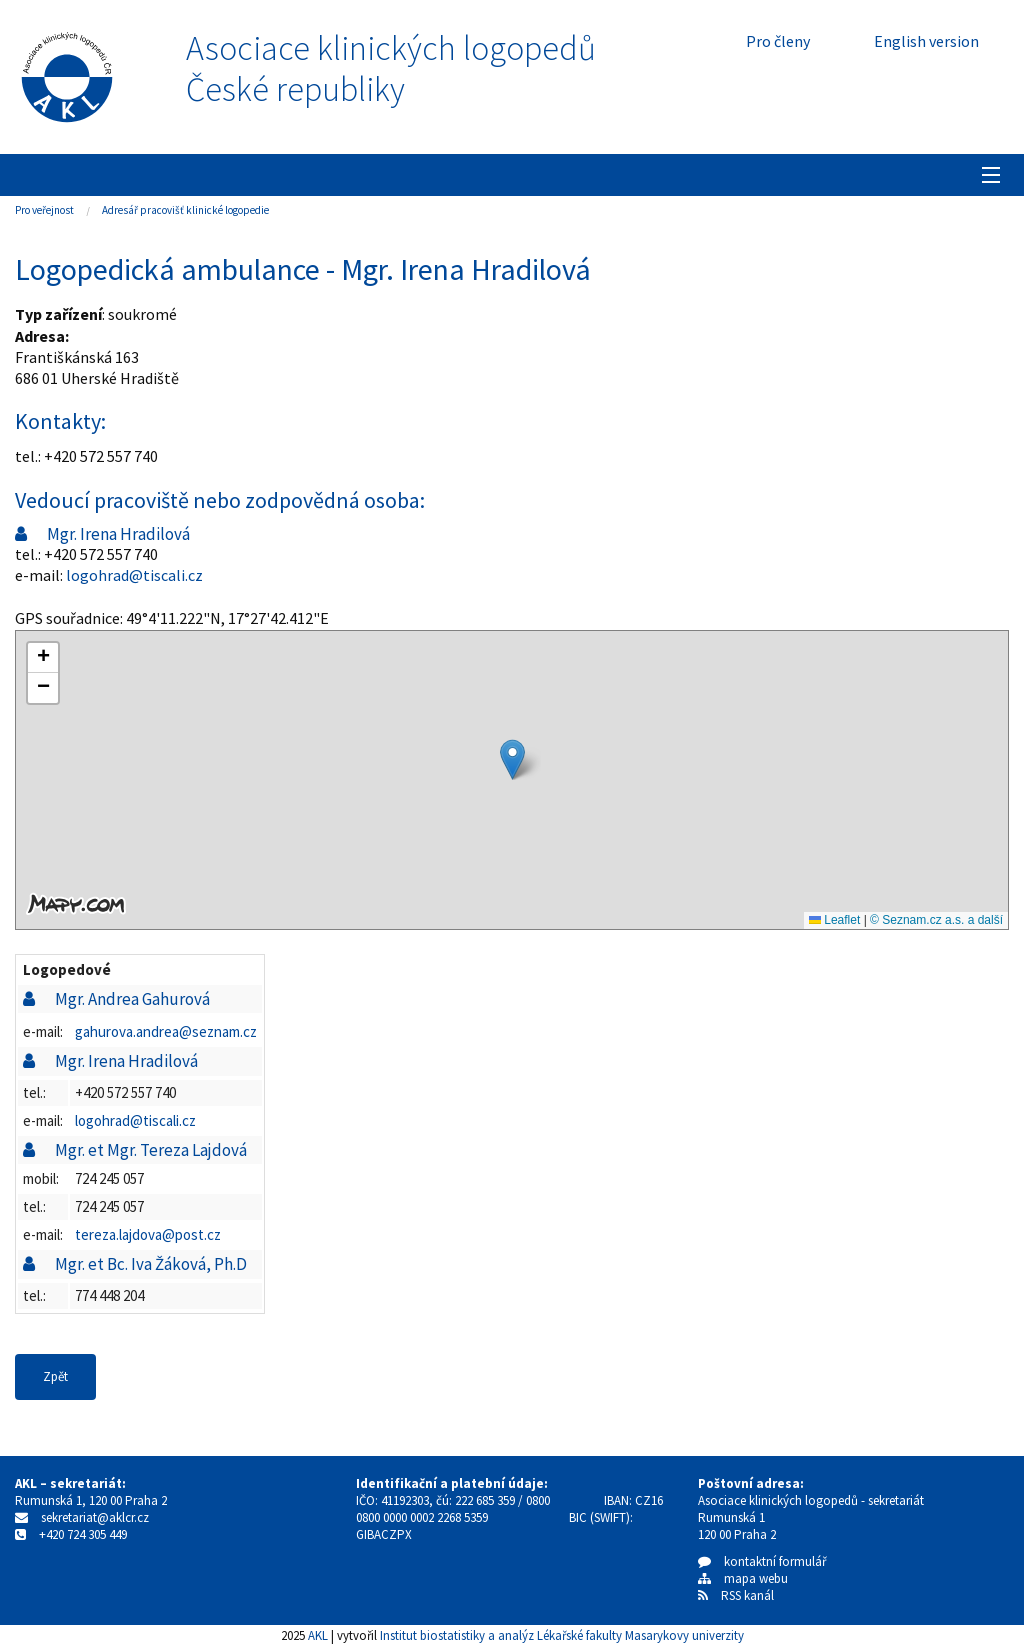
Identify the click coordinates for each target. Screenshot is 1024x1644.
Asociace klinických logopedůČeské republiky (391, 69)
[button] (512, 759)
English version (926, 41)
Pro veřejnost (44, 210)
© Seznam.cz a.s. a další (936, 920)
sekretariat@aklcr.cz (95, 1517)
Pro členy (778, 41)
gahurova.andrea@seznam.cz (166, 1031)
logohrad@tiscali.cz (134, 575)
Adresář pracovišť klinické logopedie (185, 210)
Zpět (55, 1376)
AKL (318, 1635)
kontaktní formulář (762, 1561)
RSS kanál (747, 1595)
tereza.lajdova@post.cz (148, 1234)
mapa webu (743, 1578)
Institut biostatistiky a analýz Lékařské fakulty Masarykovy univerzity (562, 1635)
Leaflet (834, 920)
